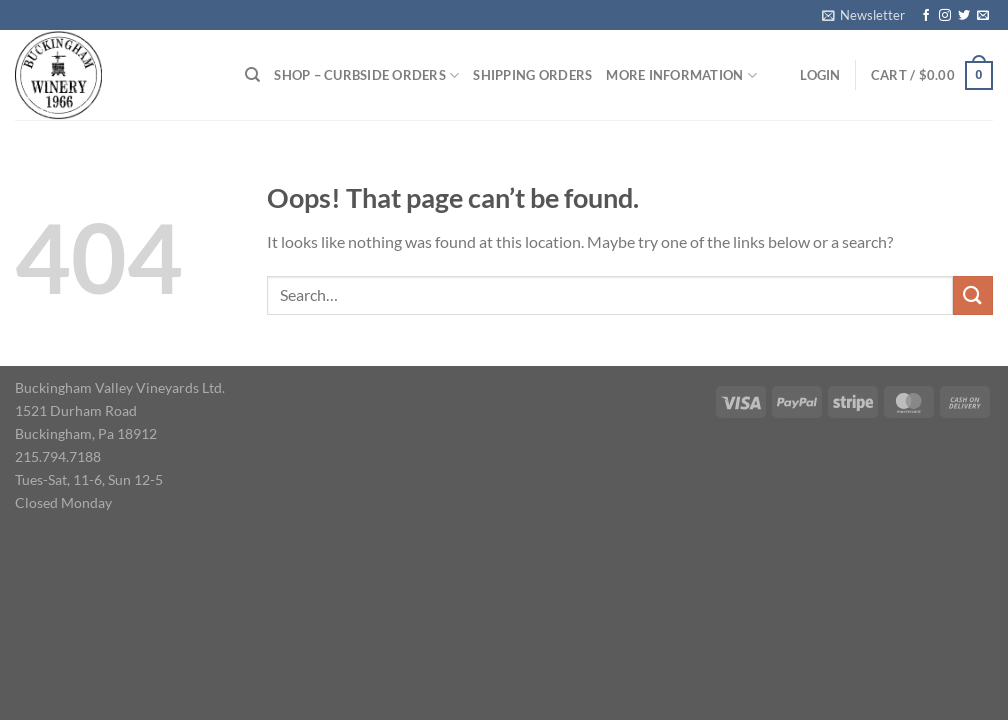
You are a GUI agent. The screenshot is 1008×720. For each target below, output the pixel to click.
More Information (681, 75)
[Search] (252, 75)
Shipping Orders (532, 75)
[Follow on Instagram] (945, 16)
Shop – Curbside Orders (366, 75)
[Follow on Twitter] (964, 16)
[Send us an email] (983, 16)
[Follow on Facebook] (926, 16)
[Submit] (973, 295)
